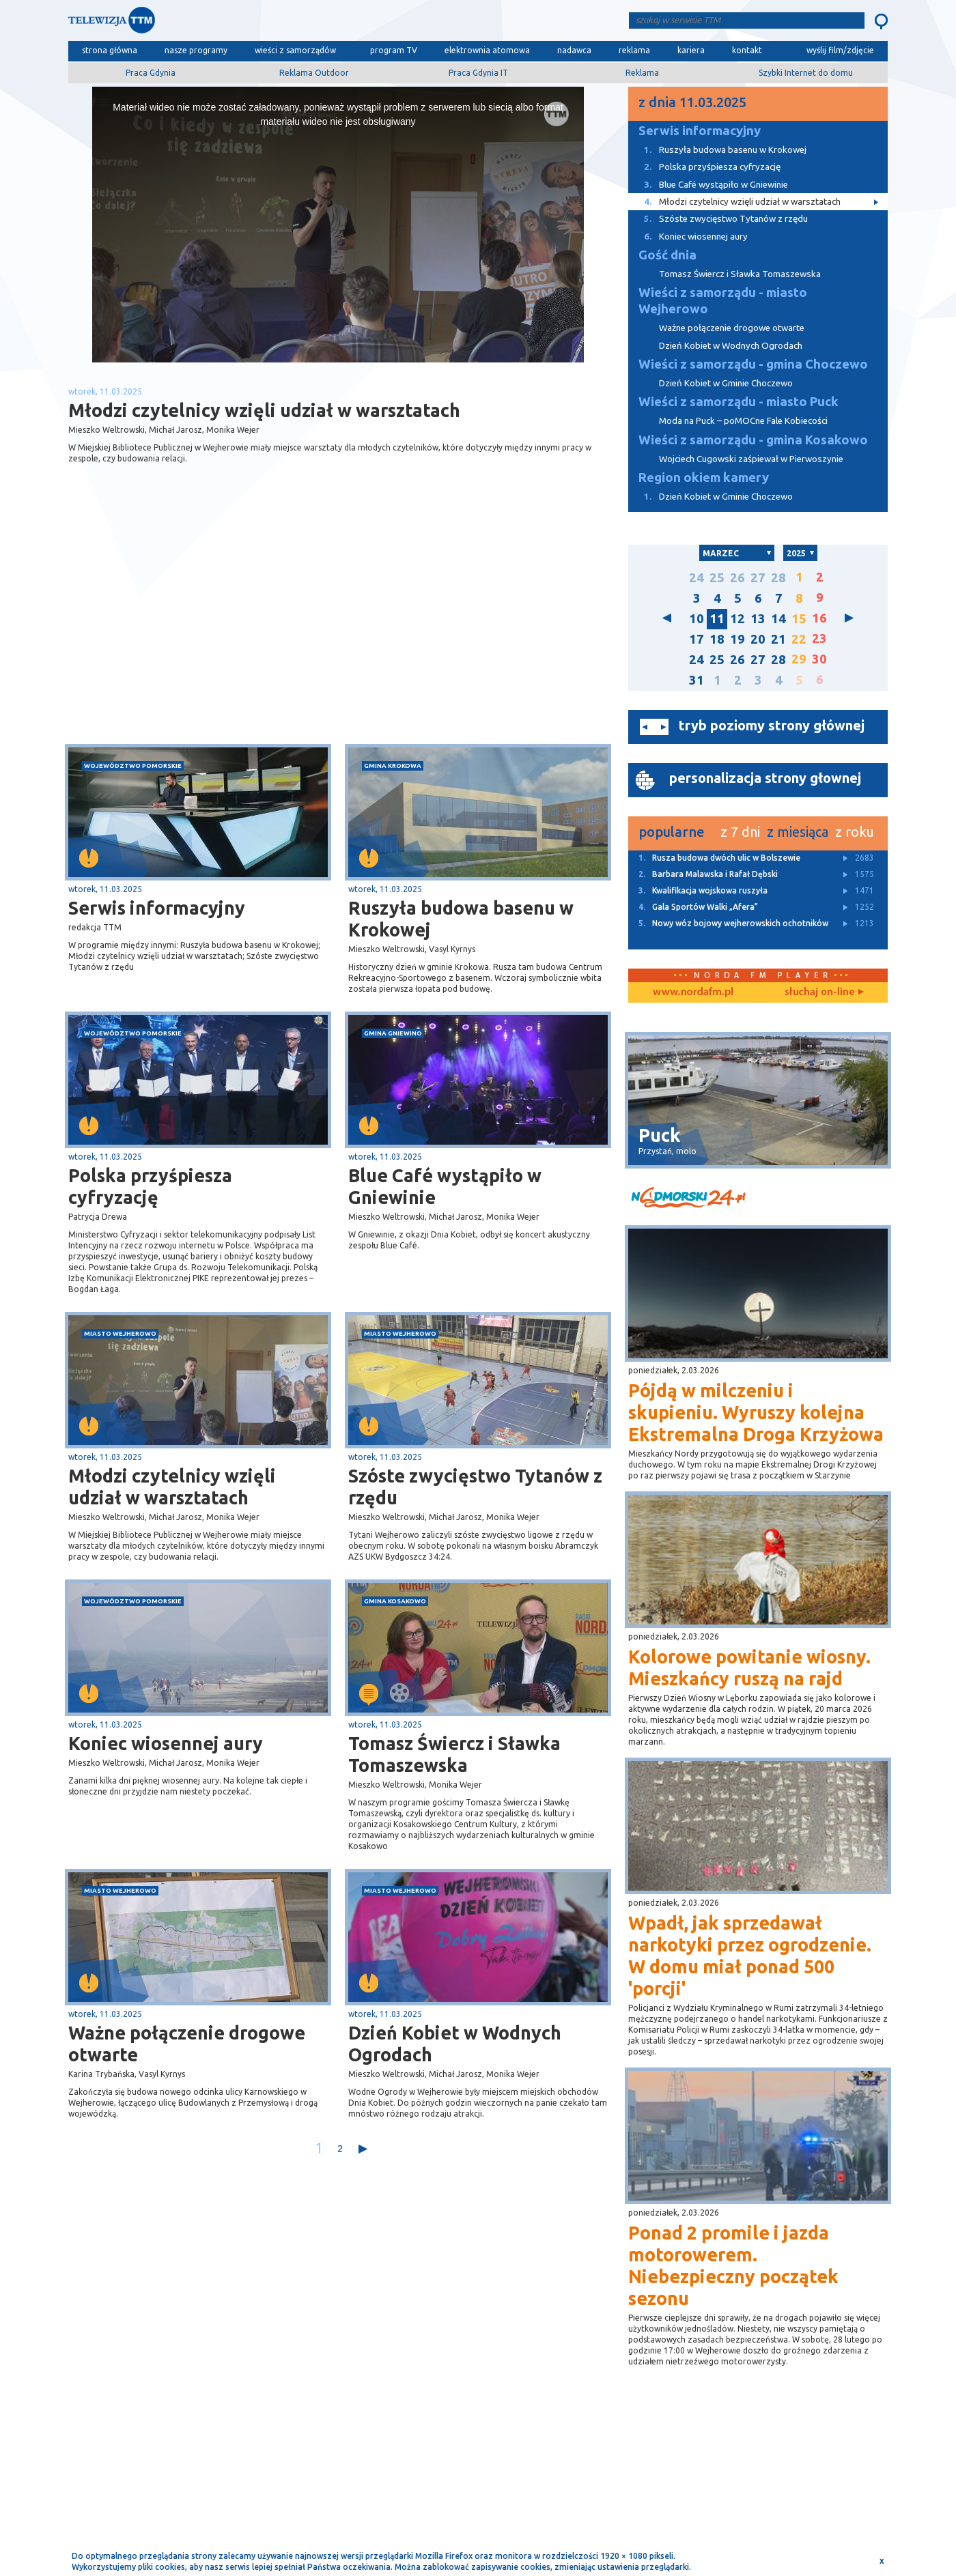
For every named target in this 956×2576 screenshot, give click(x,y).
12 (737, 619)
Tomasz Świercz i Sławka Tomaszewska (454, 1754)
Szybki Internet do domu (806, 72)
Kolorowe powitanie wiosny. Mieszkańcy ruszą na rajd (749, 1667)
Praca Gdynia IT (478, 72)
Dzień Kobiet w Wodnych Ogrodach (454, 2043)
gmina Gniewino (393, 1033)
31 (696, 680)
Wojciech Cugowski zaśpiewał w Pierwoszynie (751, 459)
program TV (393, 50)
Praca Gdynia (150, 72)
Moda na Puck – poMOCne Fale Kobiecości (743, 421)
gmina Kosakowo (395, 1601)
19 (737, 639)
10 (696, 619)
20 (757, 639)
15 (798, 619)
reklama (634, 50)
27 (757, 578)
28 (778, 578)
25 (717, 578)
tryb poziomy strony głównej (771, 725)
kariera (691, 50)
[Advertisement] (203, 635)
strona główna (109, 50)
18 (717, 639)
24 (696, 578)
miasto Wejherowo (120, 1333)
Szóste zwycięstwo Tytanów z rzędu (475, 1486)
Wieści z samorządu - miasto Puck (738, 402)
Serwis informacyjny (156, 908)
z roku (854, 832)
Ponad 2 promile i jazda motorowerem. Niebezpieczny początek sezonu (733, 2265)
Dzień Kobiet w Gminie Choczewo (726, 383)
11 (717, 619)
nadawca (574, 50)
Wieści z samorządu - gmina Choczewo (753, 364)
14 (778, 619)
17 (696, 639)
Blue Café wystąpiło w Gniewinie (445, 1186)
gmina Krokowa (392, 765)
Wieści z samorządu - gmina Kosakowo (753, 440)
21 (778, 639)
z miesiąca (797, 832)
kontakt (747, 50)
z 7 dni (740, 832)
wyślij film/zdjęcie (840, 50)
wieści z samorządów (295, 50)
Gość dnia (667, 255)
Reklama (642, 72)
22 (798, 639)
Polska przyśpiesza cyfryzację (150, 1186)
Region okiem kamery (703, 477)
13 (757, 619)
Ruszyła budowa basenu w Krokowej (461, 919)
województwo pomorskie (133, 765)
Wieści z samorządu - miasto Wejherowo (722, 300)
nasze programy (196, 50)
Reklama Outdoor (314, 72)
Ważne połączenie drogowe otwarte (186, 2043)
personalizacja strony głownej (765, 778)
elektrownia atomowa (487, 50)
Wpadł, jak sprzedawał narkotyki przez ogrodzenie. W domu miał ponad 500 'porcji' (749, 1956)
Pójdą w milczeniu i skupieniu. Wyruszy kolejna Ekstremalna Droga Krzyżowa (756, 1412)
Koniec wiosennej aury (165, 1743)
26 (737, 578)
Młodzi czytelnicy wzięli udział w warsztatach (172, 1486)
